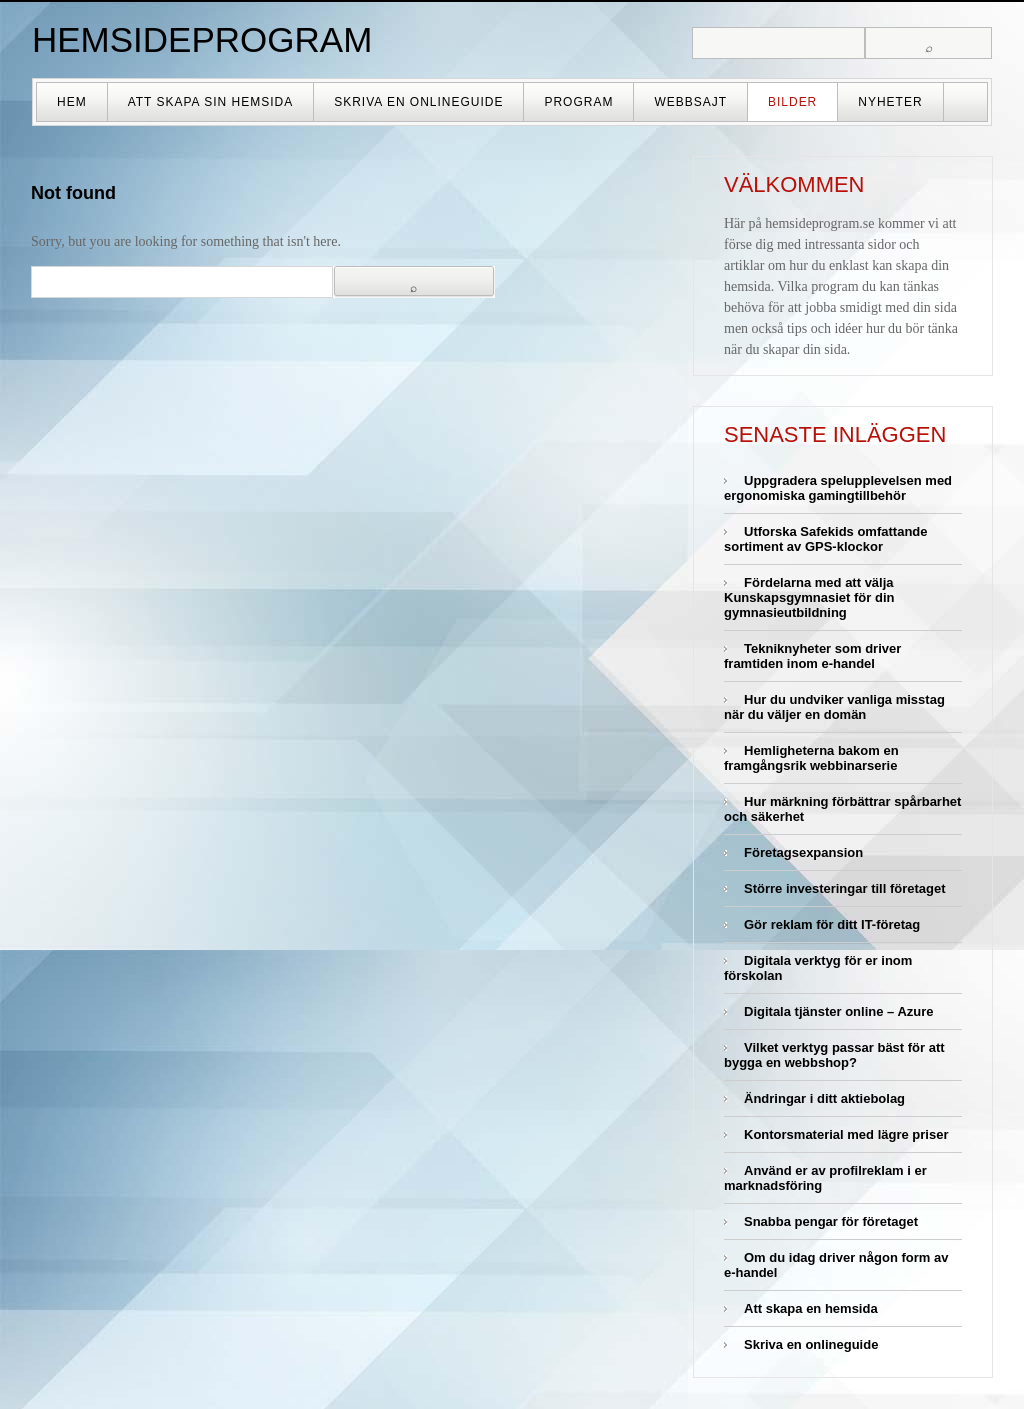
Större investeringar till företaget (845, 888)
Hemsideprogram (202, 39)
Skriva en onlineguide (418, 102)
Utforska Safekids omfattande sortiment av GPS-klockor (826, 539)
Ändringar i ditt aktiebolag (824, 1098)
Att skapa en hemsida (811, 1308)
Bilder (792, 102)
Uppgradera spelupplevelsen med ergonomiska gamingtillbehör (838, 488)
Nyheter (890, 102)
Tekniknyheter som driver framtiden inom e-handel (812, 656)
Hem (72, 102)
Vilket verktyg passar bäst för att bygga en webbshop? (834, 1055)
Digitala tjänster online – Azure (839, 1011)
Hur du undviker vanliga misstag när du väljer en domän (834, 707)
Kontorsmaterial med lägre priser (846, 1134)
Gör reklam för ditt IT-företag (832, 924)
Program (578, 102)
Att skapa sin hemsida (211, 102)
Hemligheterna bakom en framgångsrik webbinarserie (811, 758)
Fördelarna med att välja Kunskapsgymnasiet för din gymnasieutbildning (809, 597)
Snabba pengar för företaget (831, 1221)
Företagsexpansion (803, 852)
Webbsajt (690, 102)
